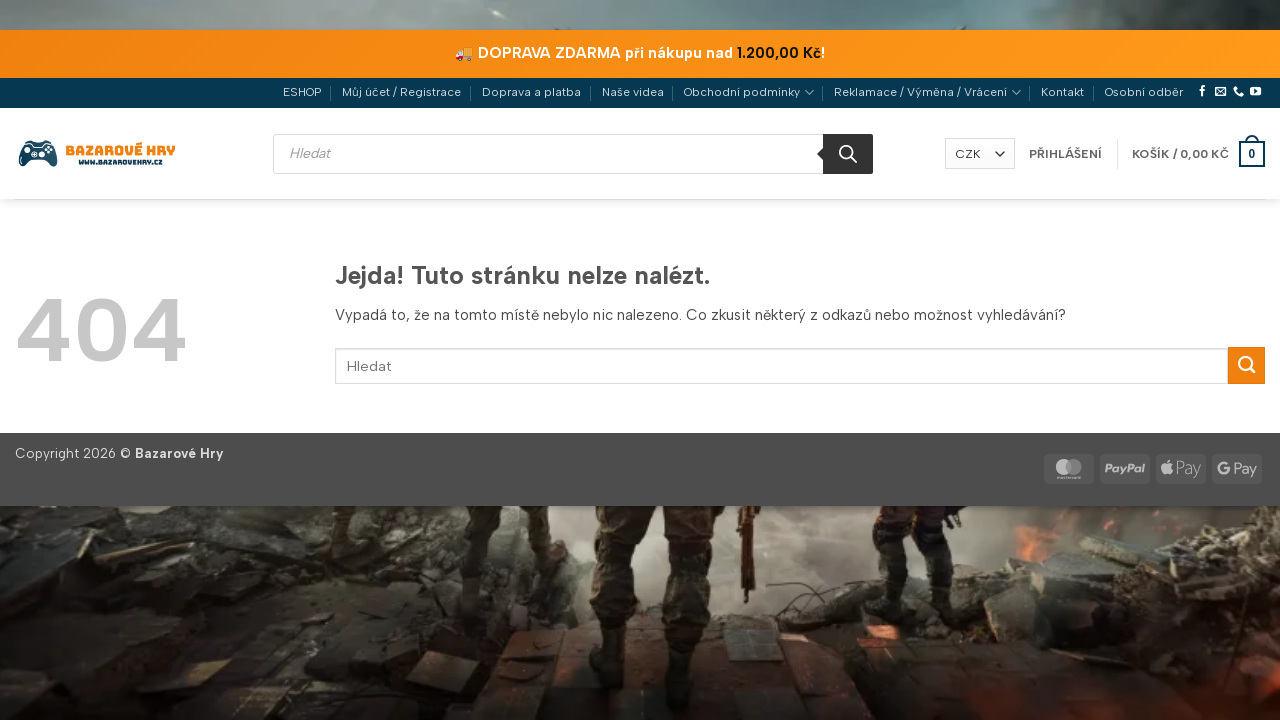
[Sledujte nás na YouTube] (1255, 92)
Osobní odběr (1144, 92)
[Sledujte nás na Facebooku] (1202, 92)
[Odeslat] (1246, 365)
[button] (1065, 154)
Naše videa (633, 92)
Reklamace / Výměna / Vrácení (927, 92)
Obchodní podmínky (748, 92)
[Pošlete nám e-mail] (1220, 92)
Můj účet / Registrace (401, 92)
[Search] (848, 154)
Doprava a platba (531, 92)
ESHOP (302, 92)
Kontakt (1062, 92)
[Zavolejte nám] (1238, 92)
